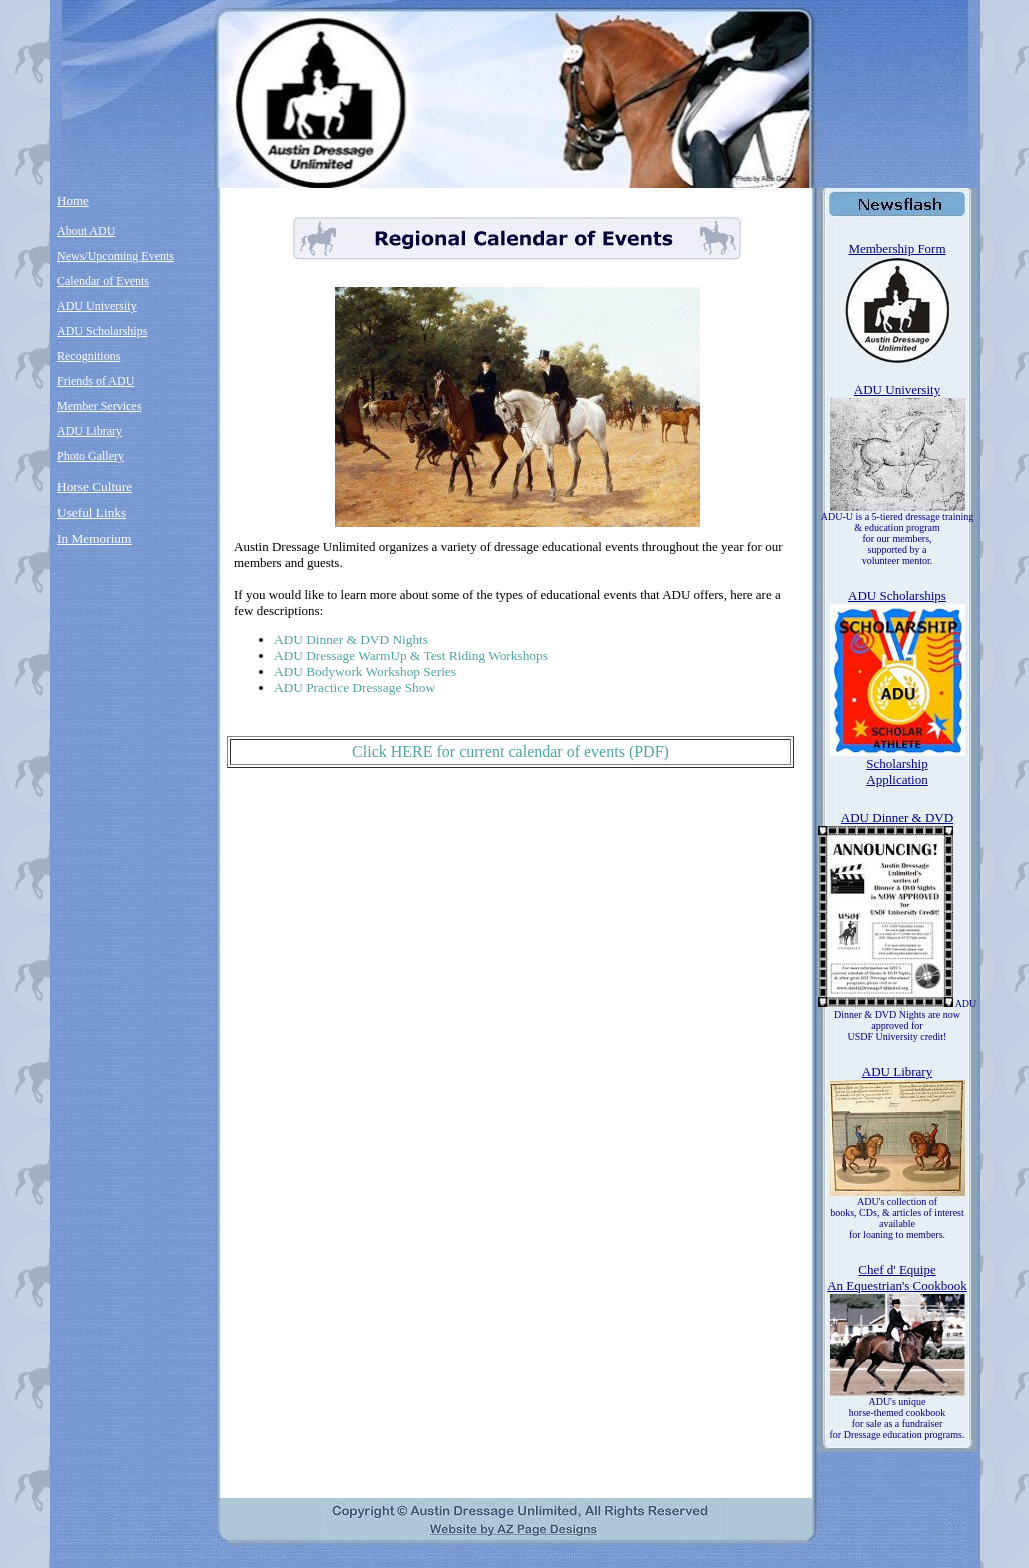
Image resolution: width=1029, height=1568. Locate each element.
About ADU (86, 231)
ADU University (97, 306)
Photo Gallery (90, 456)
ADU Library (89, 431)
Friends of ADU (95, 381)
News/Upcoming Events (115, 256)
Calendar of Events (103, 281)
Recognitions (88, 356)
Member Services (99, 406)
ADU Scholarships (102, 331)
